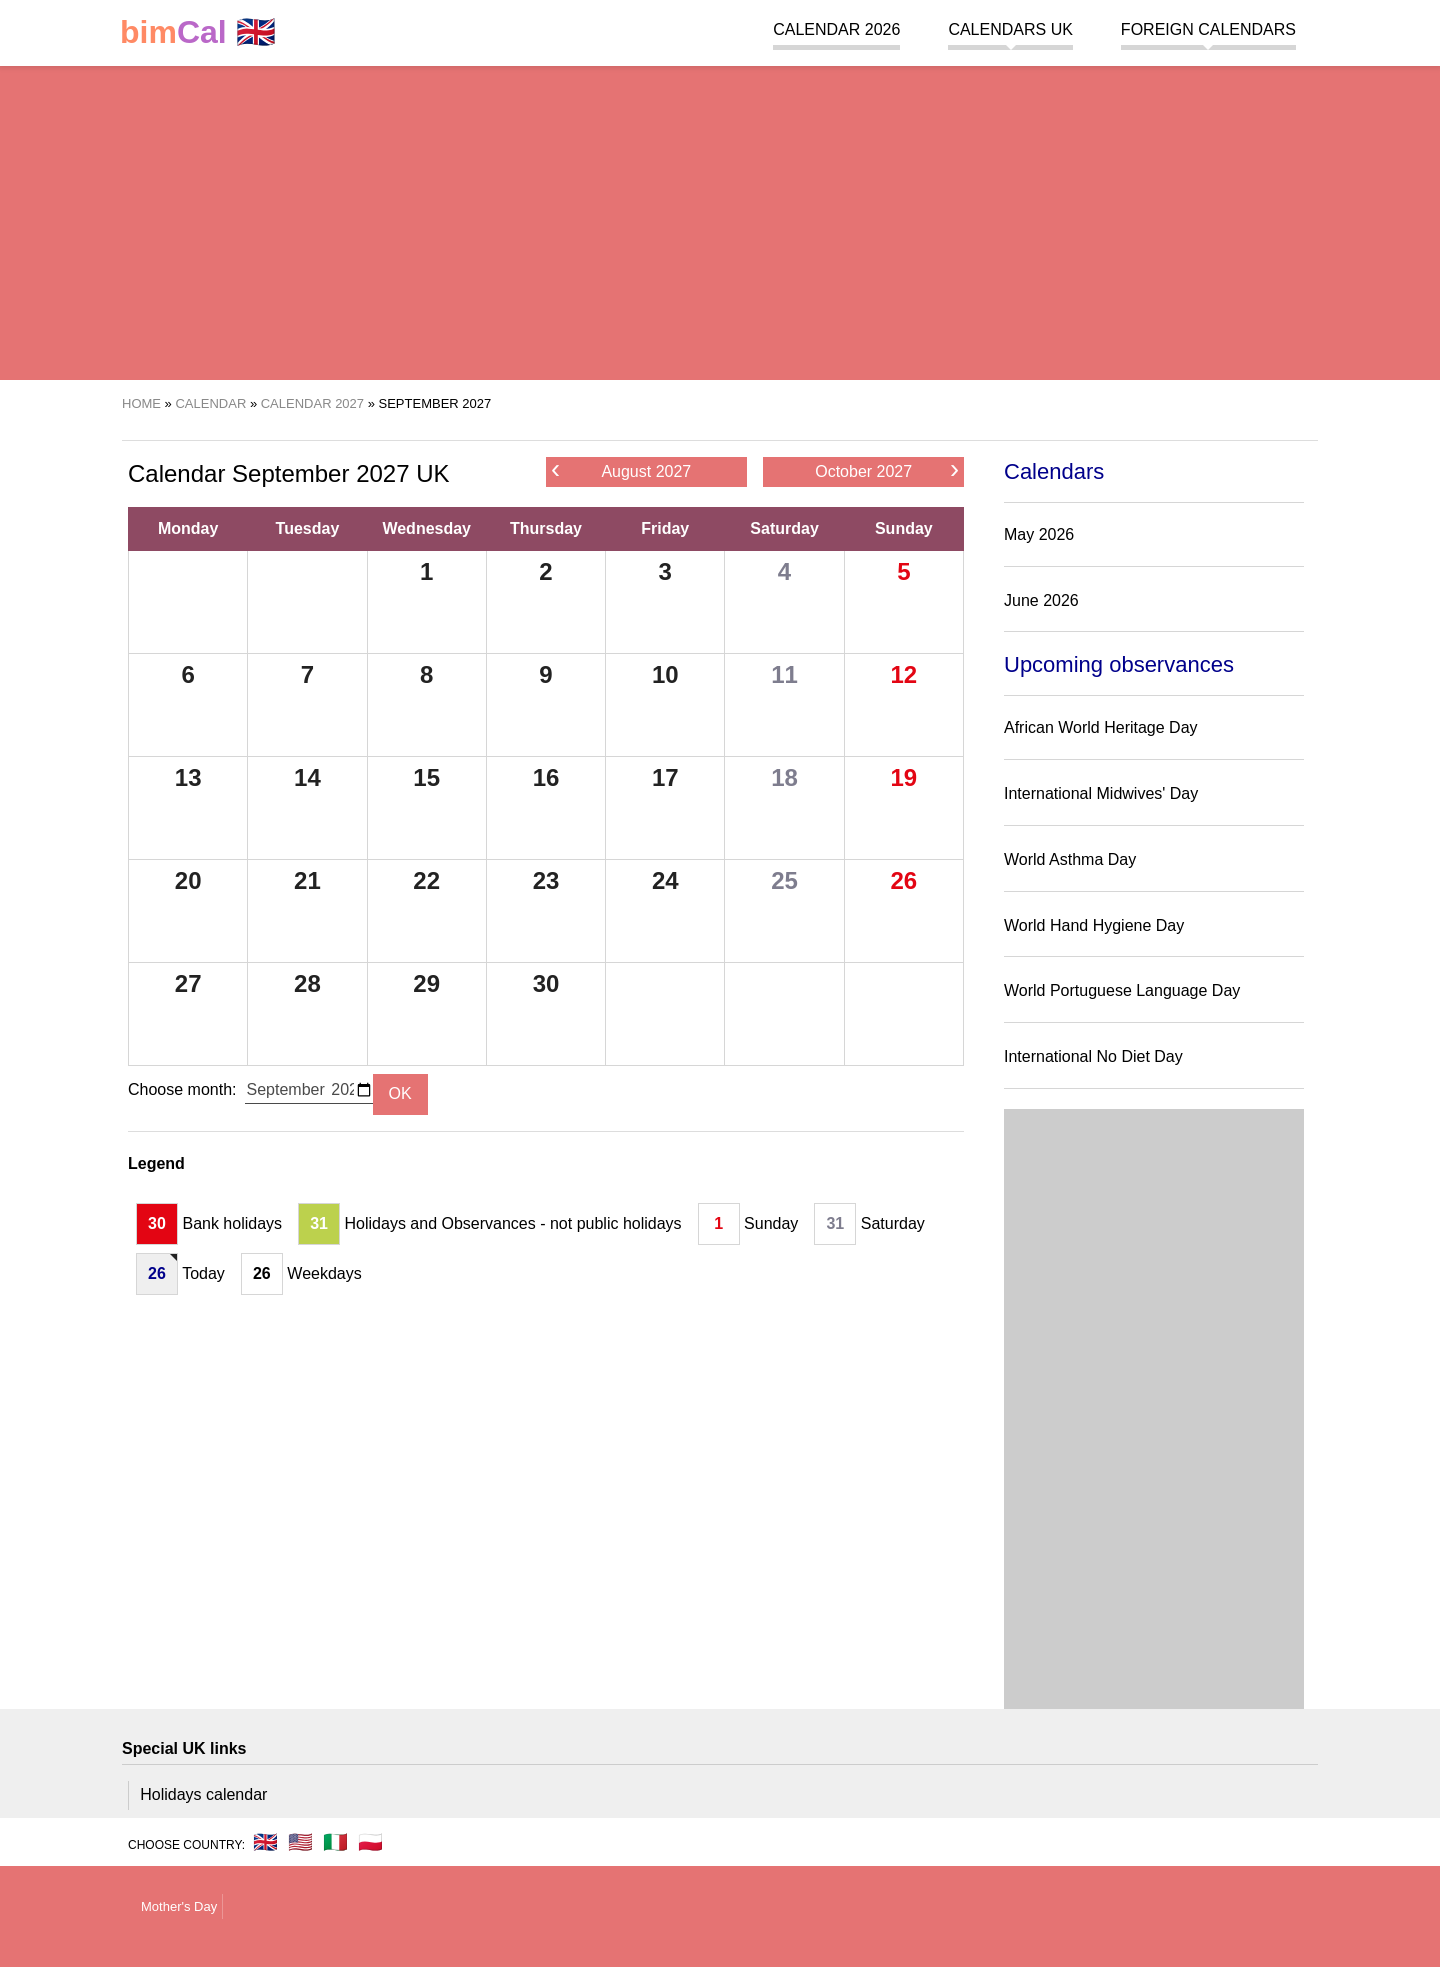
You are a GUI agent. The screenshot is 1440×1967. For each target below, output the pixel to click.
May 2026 (1039, 534)
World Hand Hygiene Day (1094, 925)
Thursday (546, 528)
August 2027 (621, 470)
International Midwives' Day (1101, 793)
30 (546, 983)
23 (546, 880)
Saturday (784, 528)
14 (307, 777)
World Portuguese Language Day (1122, 990)
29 (426, 983)
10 (665, 674)
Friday (665, 528)
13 (188, 777)
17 (665, 777)
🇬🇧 (198, 32)
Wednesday (426, 528)
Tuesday (308, 528)
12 (903, 674)
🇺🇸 (300, 1842)
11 (784, 674)
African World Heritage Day (1101, 727)
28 (307, 983)
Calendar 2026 (836, 29)
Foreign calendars (1208, 29)
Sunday (904, 528)
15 (426, 777)
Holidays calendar (203, 1794)
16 (546, 777)
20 (188, 880)
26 (903, 880)
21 (307, 880)
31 (319, 1223)
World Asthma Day (1070, 859)
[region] (720, 220)
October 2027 (887, 470)
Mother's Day (179, 1906)
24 (665, 880)
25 (784, 880)
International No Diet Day (1093, 1056)
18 (784, 777)
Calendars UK (1010, 29)
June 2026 (1041, 600)
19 (903, 777)
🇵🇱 (370, 1842)
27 (188, 983)
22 (426, 880)
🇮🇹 (335, 1842)
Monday (188, 528)
